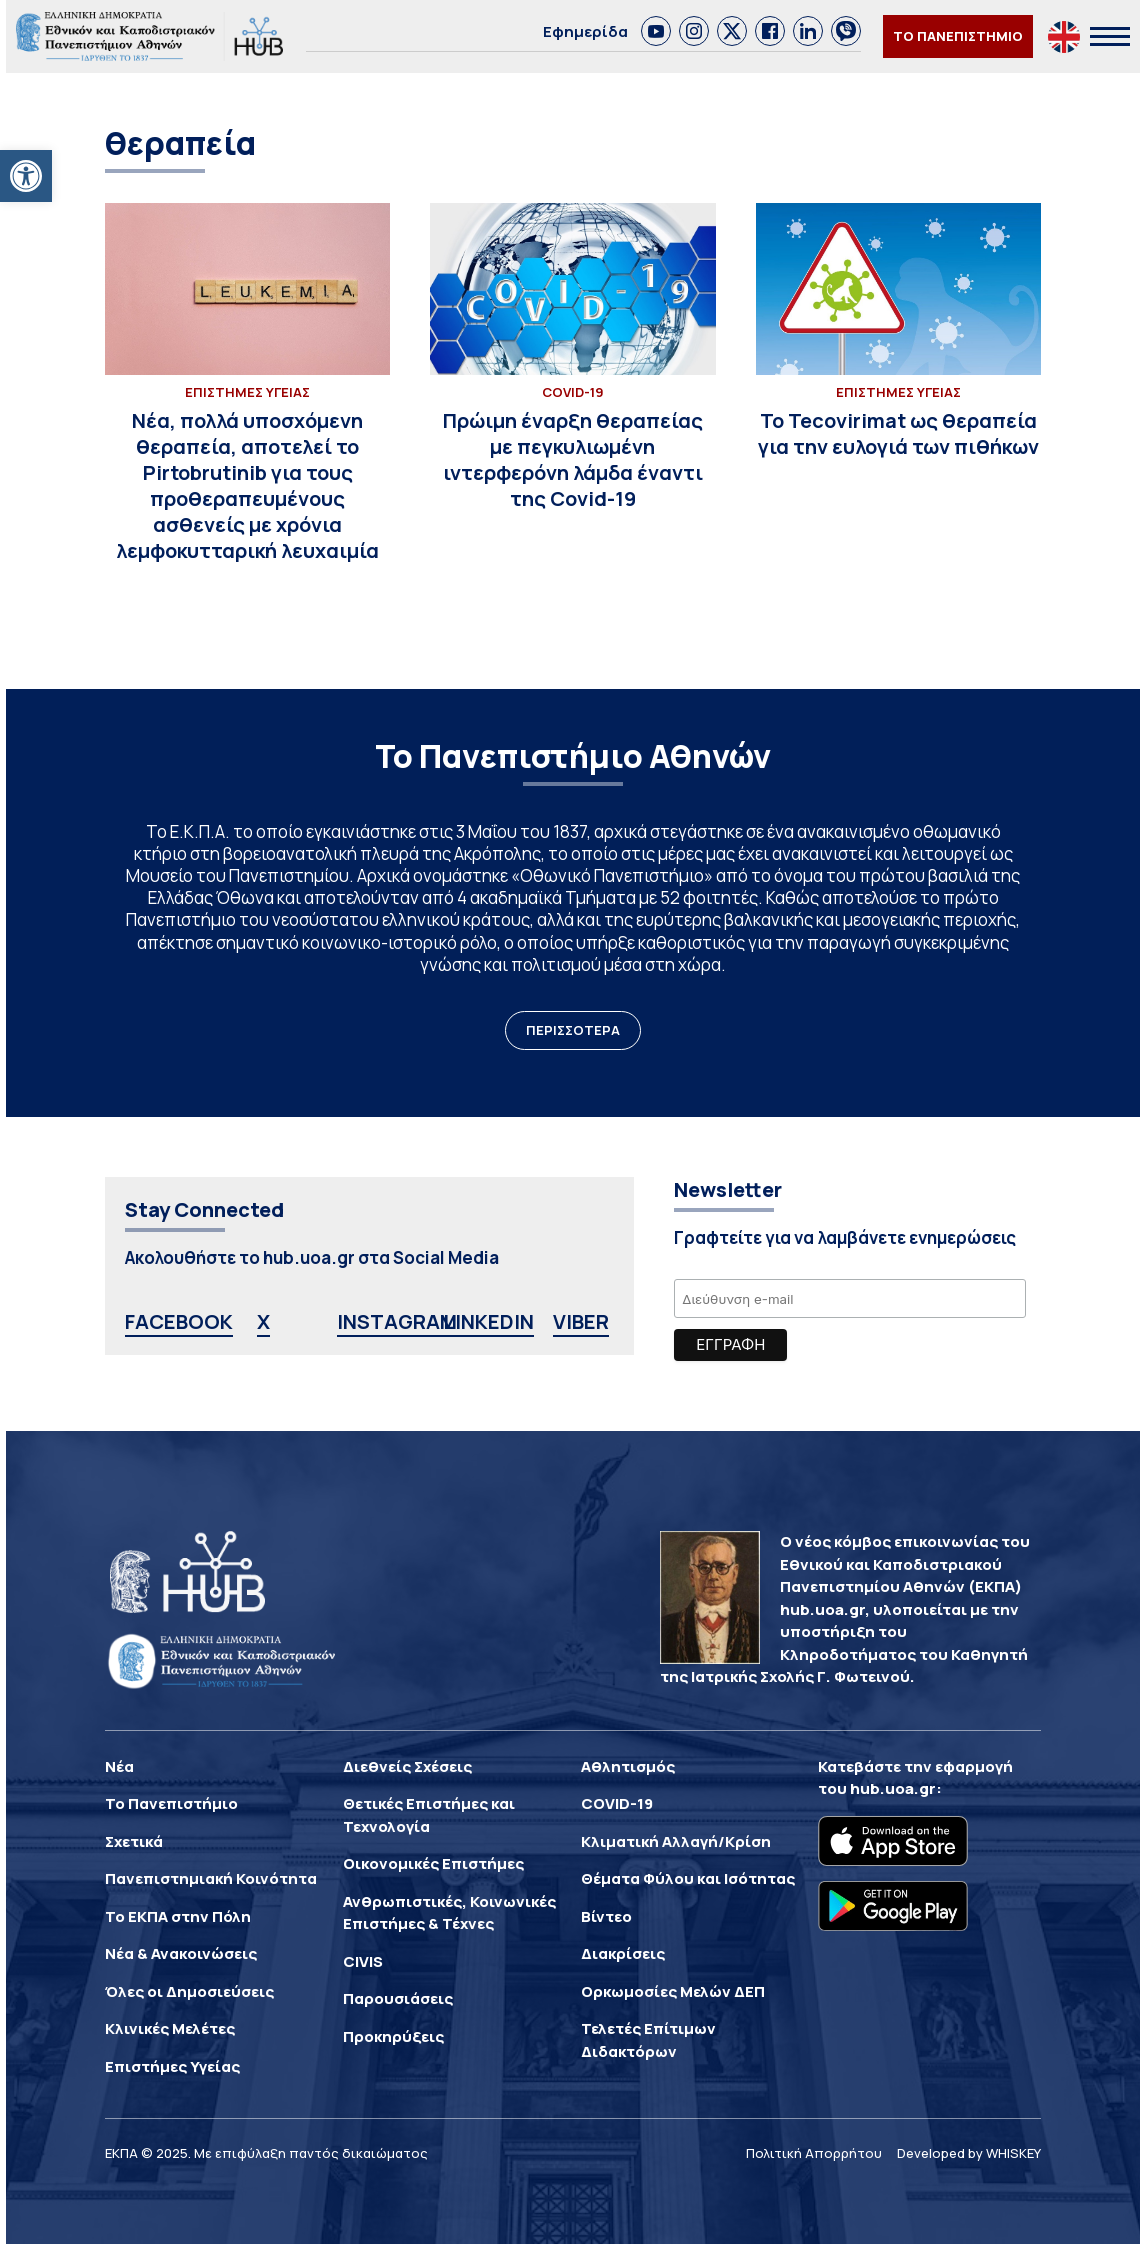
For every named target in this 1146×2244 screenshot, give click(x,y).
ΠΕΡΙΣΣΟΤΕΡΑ (573, 1030)
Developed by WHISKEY (969, 2153)
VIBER (581, 1321)
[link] (656, 31)
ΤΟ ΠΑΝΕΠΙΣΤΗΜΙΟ (958, 36)
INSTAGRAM (397, 1321)
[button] (26, 176)
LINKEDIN (488, 1321)
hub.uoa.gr (893, 1788)
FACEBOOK (179, 1321)
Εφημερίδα (585, 31)
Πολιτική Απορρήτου (814, 2153)
